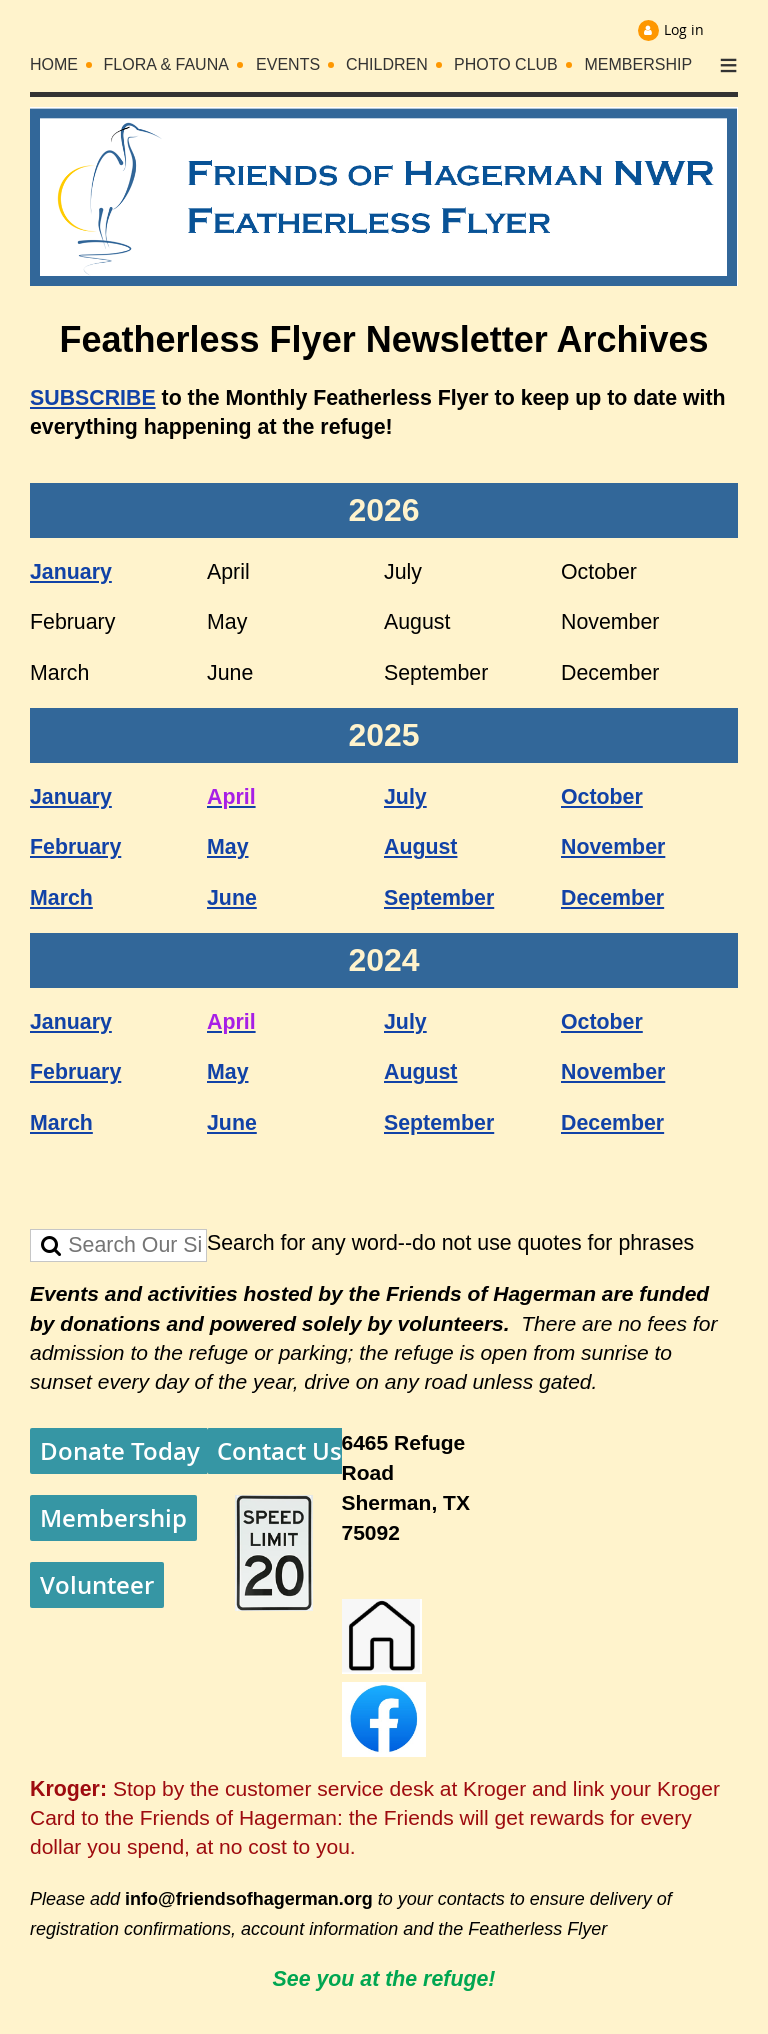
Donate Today (120, 1451)
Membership (113, 1518)
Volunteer (97, 1585)
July (405, 797)
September (439, 898)
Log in (684, 29)
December (612, 898)
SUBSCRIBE (93, 398)
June (232, 898)
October (602, 797)
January (71, 572)
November (613, 847)
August (420, 847)
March (61, 898)
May (228, 847)
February (75, 847)
